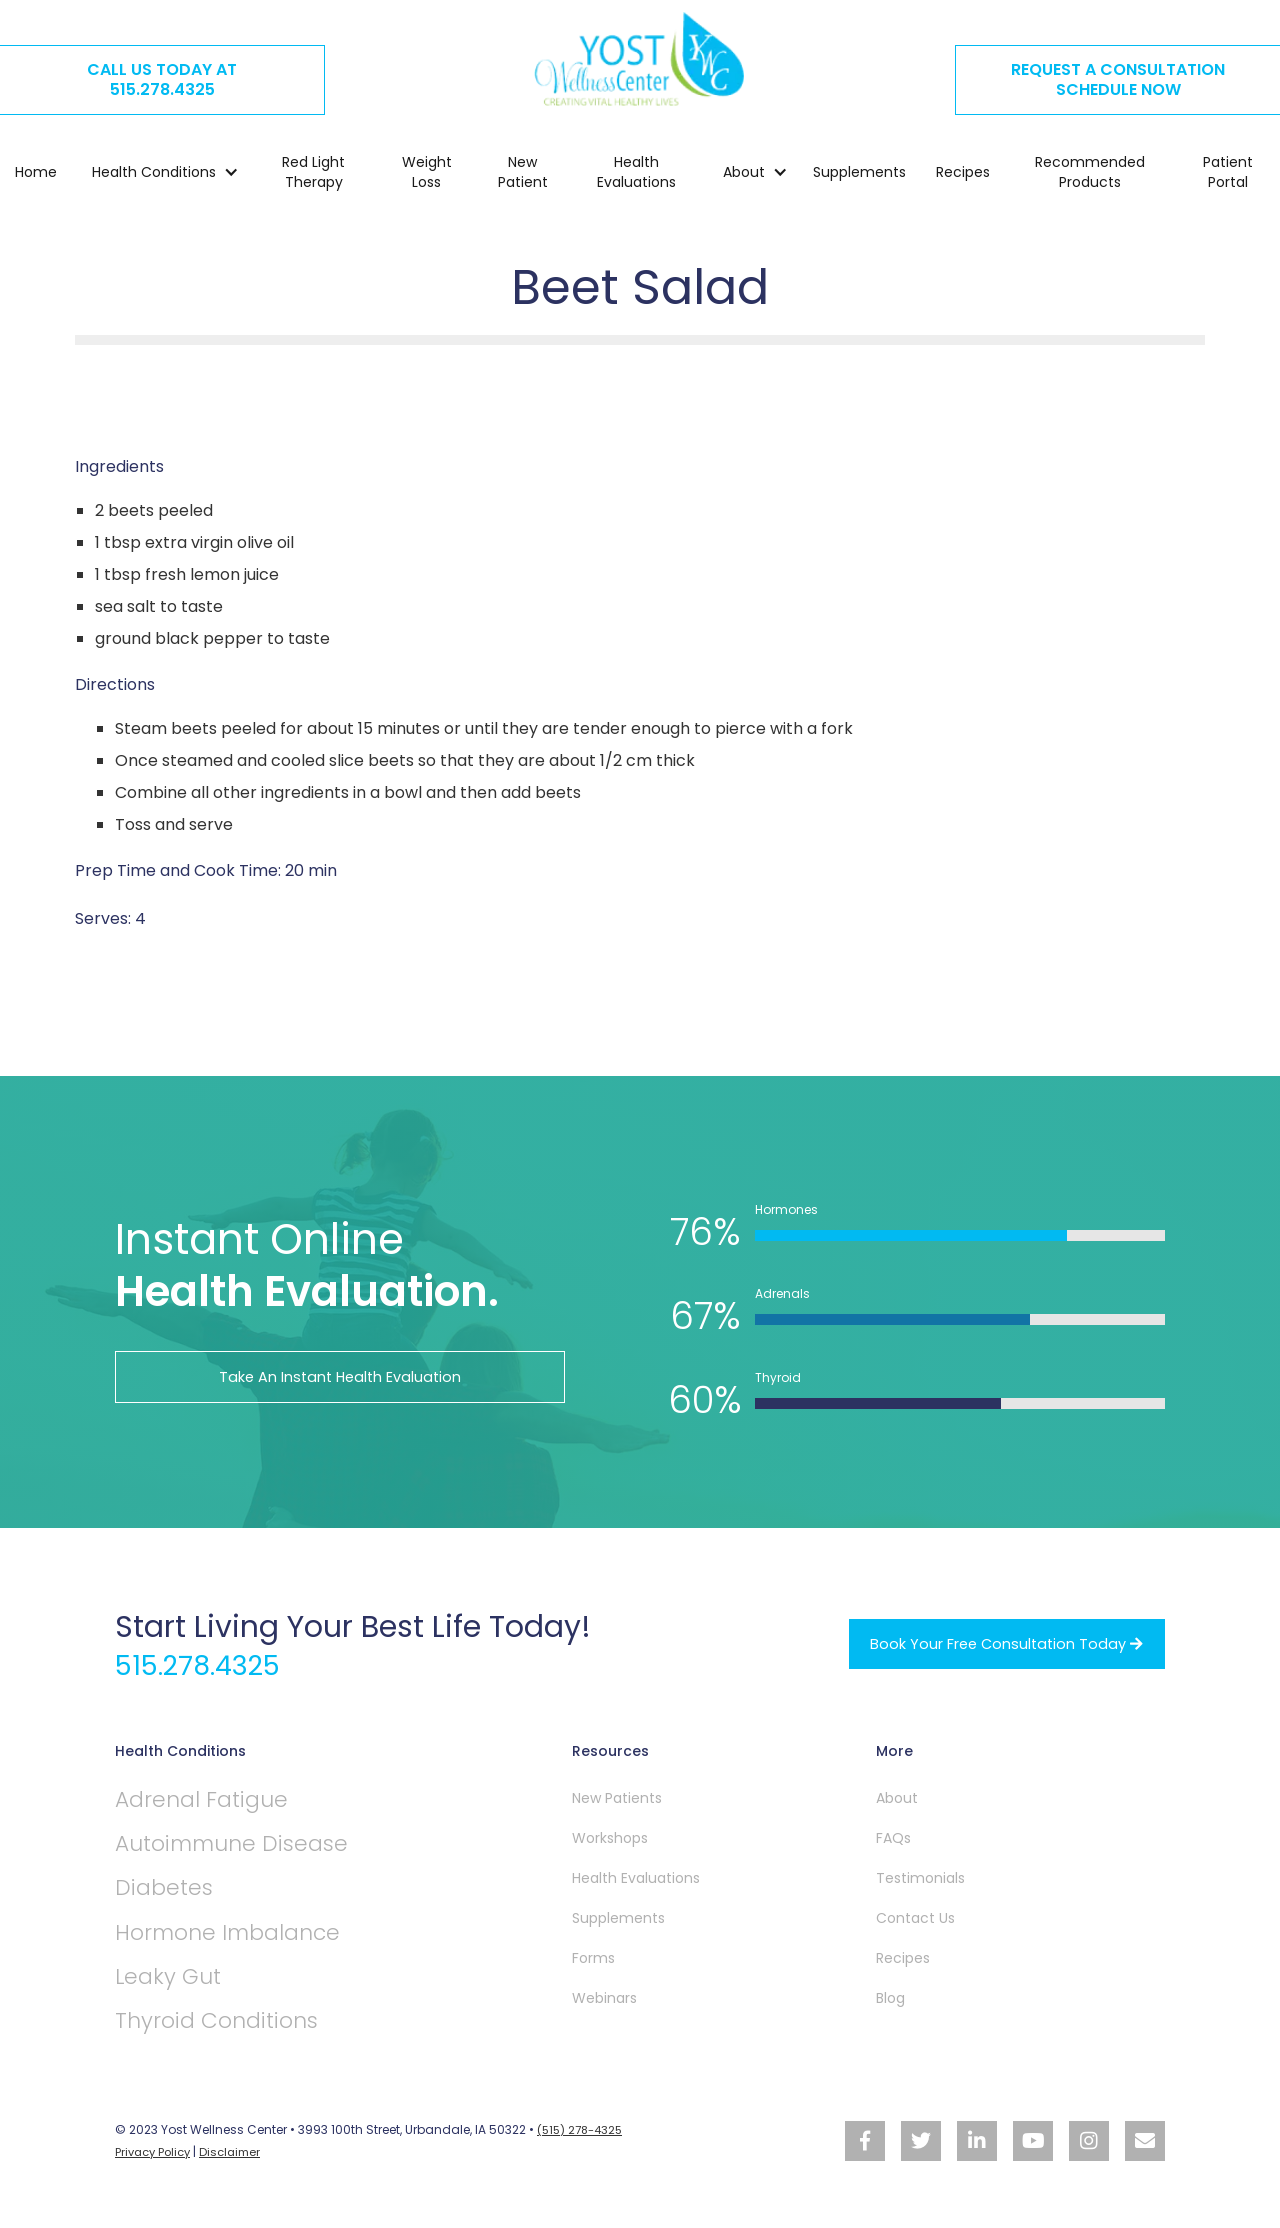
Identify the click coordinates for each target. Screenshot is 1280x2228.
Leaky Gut (178, 1989)
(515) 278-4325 (583, 2146)
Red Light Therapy (313, 177)
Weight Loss (427, 177)
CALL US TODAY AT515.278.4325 (162, 79)
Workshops (610, 1838)
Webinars (604, 1998)
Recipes (963, 177)
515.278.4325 (209, 1665)
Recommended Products (1090, 177)
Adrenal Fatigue (219, 1801)
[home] (640, 62)
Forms (593, 1958)
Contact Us (915, 1918)
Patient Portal (1228, 177)
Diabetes (174, 1895)
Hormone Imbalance (251, 1942)
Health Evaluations (636, 177)
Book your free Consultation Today (993, 1643)
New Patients (617, 1798)
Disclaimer (238, 2167)
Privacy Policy (156, 2167)
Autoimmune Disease (259, 1848)
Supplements (859, 177)
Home (36, 177)
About (897, 1798)
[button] (155, 177)
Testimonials (920, 1878)
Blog (890, 1998)
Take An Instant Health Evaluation (340, 1376)
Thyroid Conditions (240, 2036)
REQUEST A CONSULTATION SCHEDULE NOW (1118, 79)
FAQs (893, 1838)
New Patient (523, 177)
